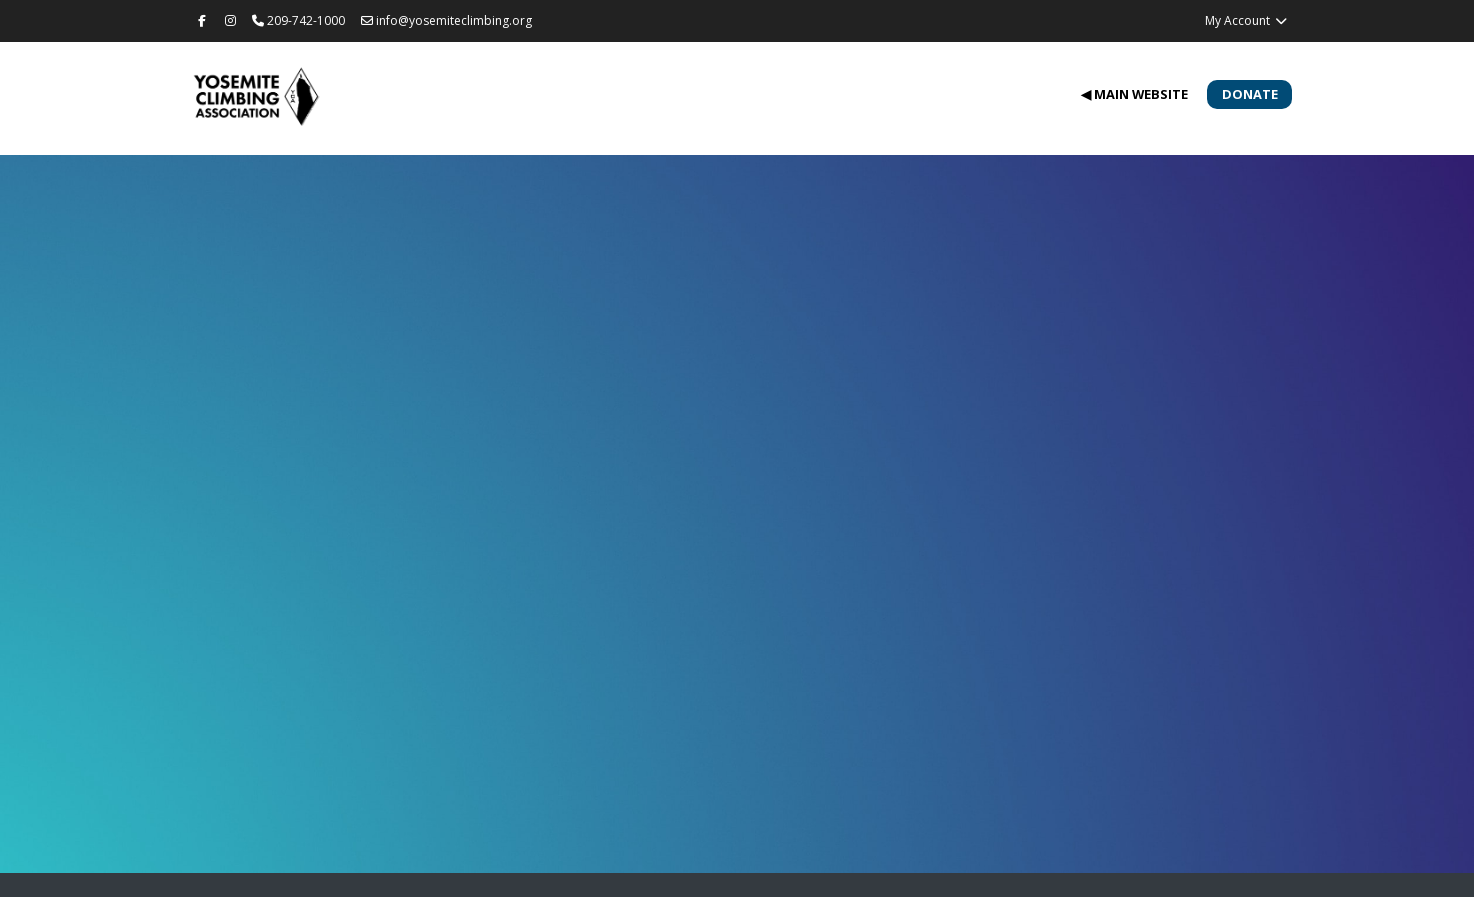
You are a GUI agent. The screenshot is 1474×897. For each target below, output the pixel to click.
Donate (1250, 94)
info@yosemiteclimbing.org (446, 20)
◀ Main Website (1134, 94)
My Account (1246, 20)
